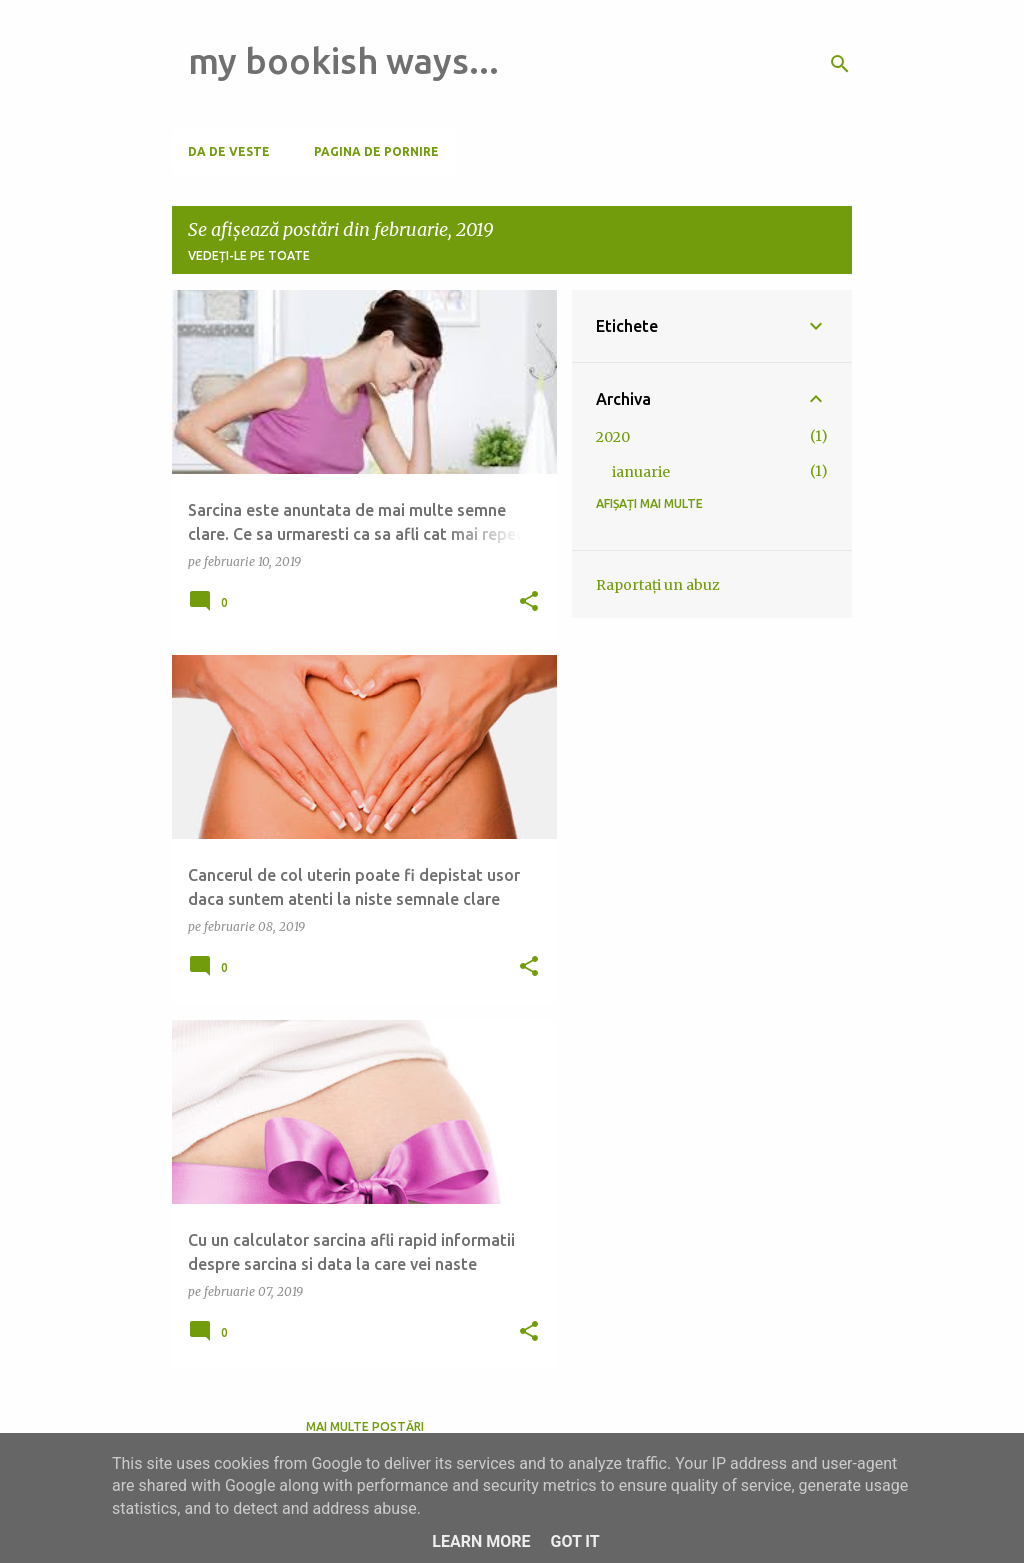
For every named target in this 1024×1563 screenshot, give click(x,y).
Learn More (481, 1541)
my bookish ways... (343, 60)
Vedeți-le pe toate (249, 255)
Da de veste (229, 151)
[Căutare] (840, 64)
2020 (613, 437)
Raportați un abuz (658, 585)
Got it (574, 1541)
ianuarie (641, 472)
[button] (529, 602)
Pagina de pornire (376, 151)
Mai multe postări (365, 1426)
